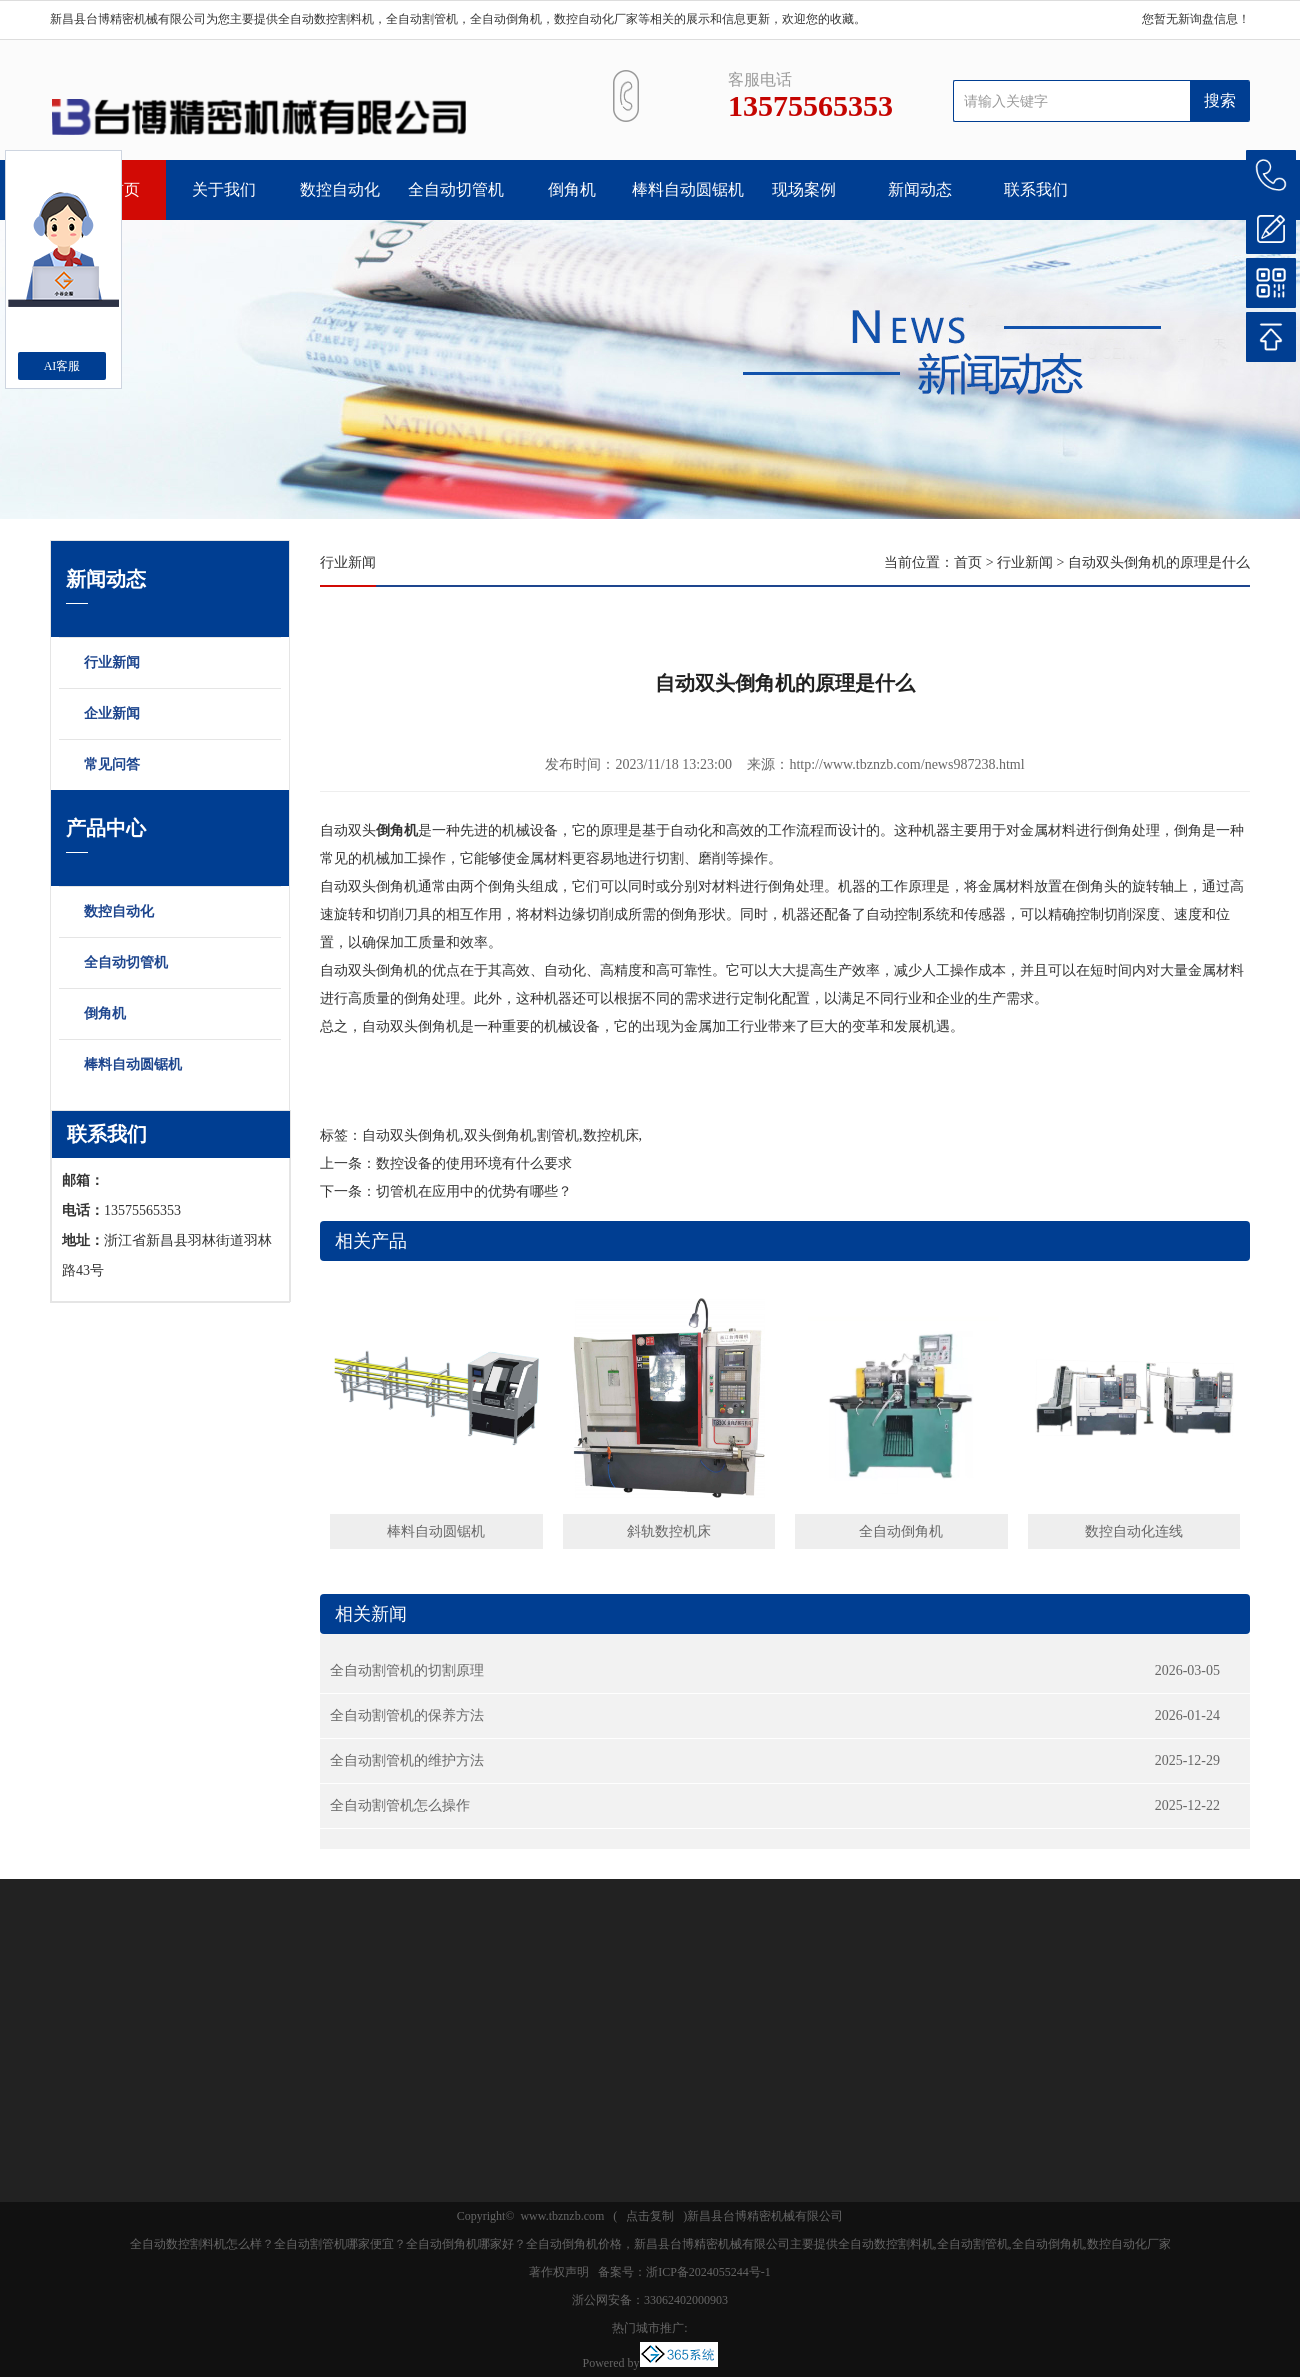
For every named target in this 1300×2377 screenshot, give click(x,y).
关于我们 (224, 189)
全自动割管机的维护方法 (407, 1760)
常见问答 (178, 766)
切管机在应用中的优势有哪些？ (474, 1191)
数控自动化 (340, 189)
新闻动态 (920, 189)
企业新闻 (178, 715)
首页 (968, 562)
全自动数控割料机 (326, 19)
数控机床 (611, 1135)
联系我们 (1036, 189)
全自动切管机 (456, 189)
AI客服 (62, 366)
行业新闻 (178, 664)
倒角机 (572, 189)
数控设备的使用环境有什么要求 (474, 1163)
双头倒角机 (499, 1135)
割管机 (558, 1135)
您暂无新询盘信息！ (1196, 19)
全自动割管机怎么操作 (400, 1805)
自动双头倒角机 (411, 1135)
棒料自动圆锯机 (688, 189)
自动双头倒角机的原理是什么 (1159, 562)
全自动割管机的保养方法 (407, 1715)
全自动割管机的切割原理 (407, 1670)
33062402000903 (686, 2300)
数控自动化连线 (1134, 1531)
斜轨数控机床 (669, 1531)
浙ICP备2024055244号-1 (708, 2272)
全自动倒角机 (901, 1531)
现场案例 (804, 189)
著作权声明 (559, 2272)
